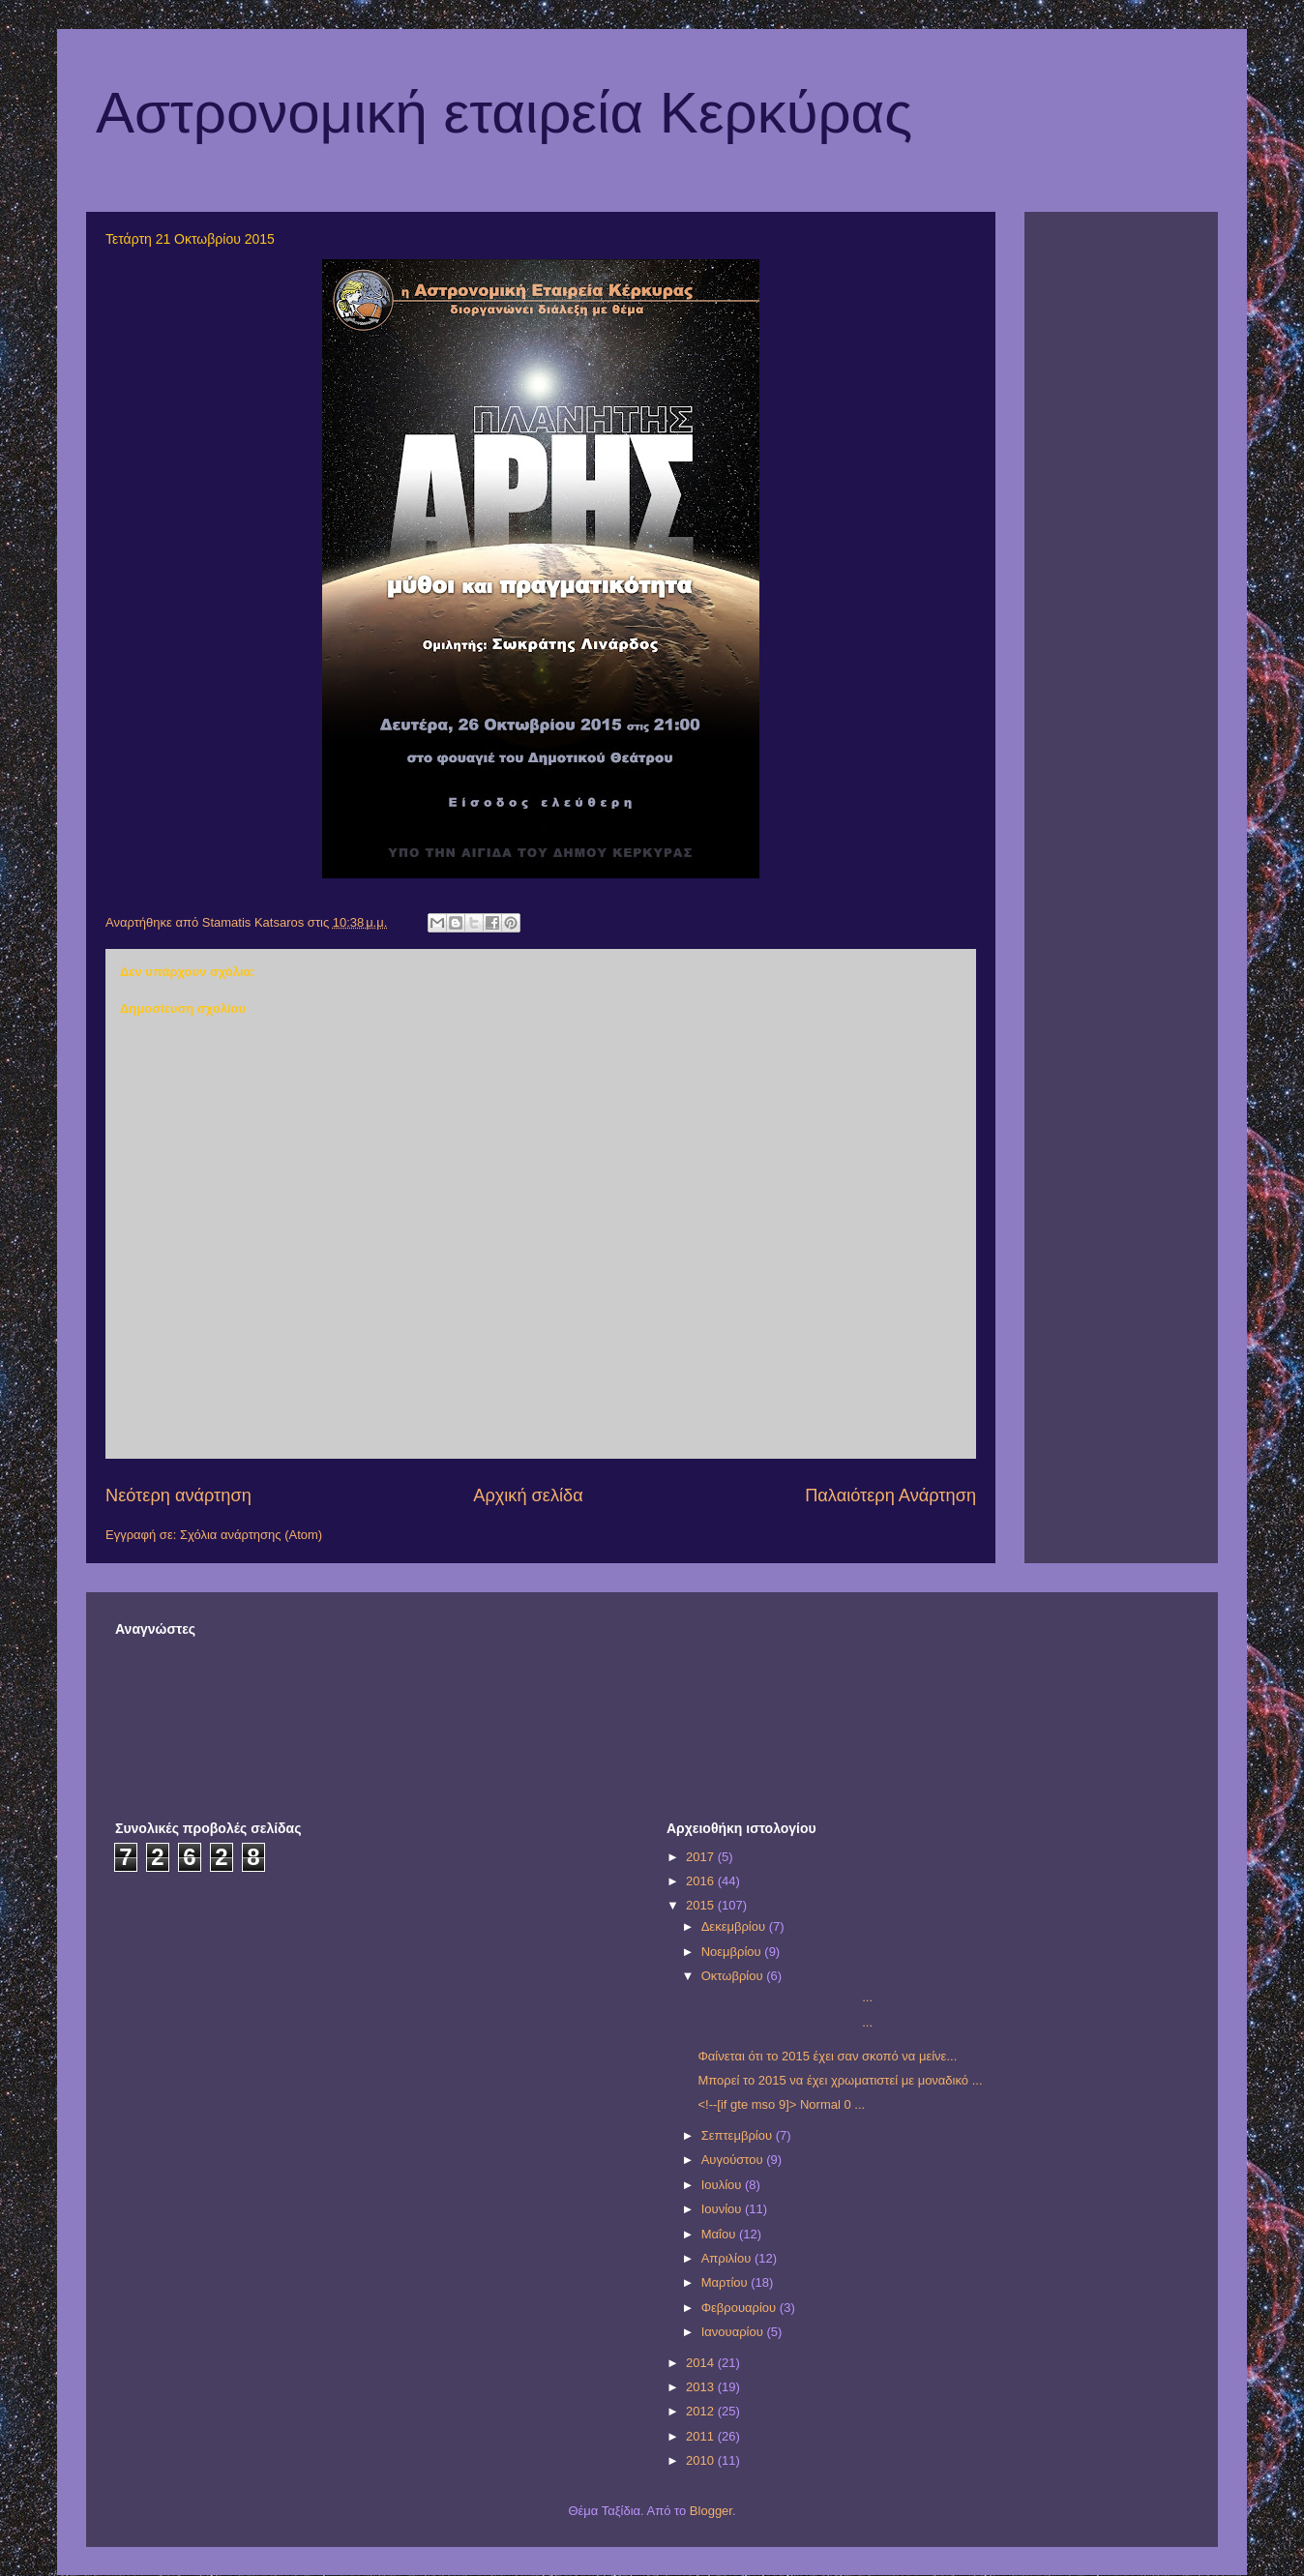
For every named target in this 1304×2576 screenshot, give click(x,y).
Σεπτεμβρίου (738, 2135)
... (785, 1997)
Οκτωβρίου (733, 1976)
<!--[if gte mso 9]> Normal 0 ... (781, 2104)
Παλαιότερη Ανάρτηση (890, 1495)
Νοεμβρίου (733, 1951)
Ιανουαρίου (734, 2331)
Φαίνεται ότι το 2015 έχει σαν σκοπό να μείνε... (827, 2056)
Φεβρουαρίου (740, 2307)
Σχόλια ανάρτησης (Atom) (251, 1534)
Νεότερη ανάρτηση (178, 1495)
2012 (702, 2411)
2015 (702, 1905)
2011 (702, 2436)
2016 (702, 1881)
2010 (702, 2460)
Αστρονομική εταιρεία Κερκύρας (504, 112)
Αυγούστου (734, 2159)
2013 (702, 2387)
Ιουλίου (723, 2184)
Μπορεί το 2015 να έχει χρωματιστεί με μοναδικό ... (839, 2080)
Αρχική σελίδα (527, 1495)
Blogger (711, 2510)
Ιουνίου (723, 2209)
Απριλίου (728, 2258)
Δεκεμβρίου (735, 1926)
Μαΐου (720, 2234)
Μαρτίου (726, 2282)
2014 (702, 2362)
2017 (702, 1857)
